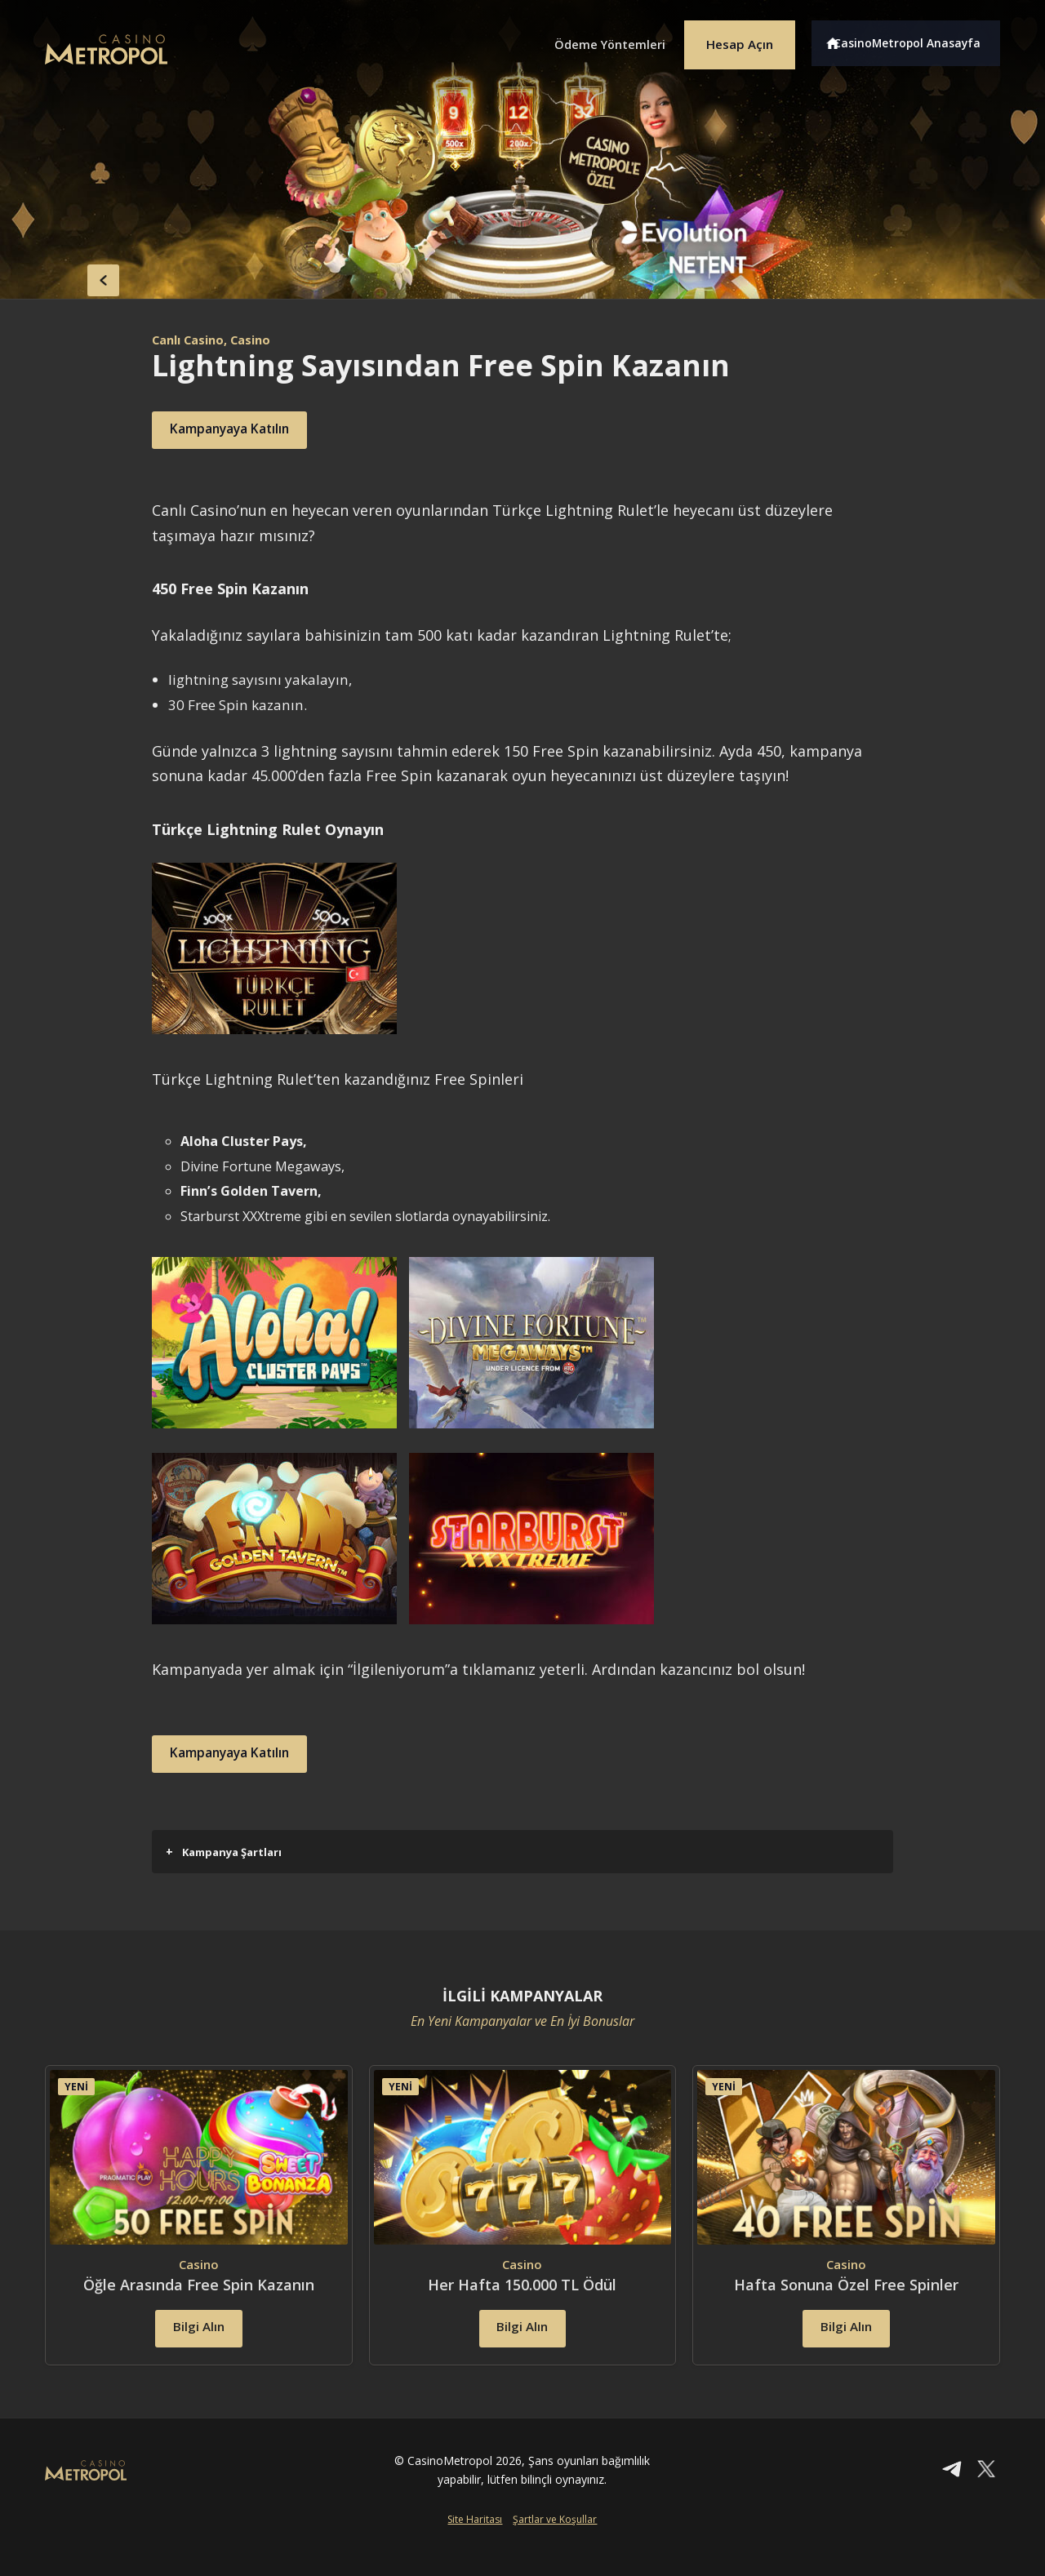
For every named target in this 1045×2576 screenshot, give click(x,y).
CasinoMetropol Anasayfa (914, 39)
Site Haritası (474, 2549)
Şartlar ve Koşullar (555, 2549)
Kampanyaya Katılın (248, 430)
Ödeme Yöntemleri (587, 39)
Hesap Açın (731, 39)
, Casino (258, 340)
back (77, 275)
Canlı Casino (192, 340)
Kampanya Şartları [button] (224, 1851)
